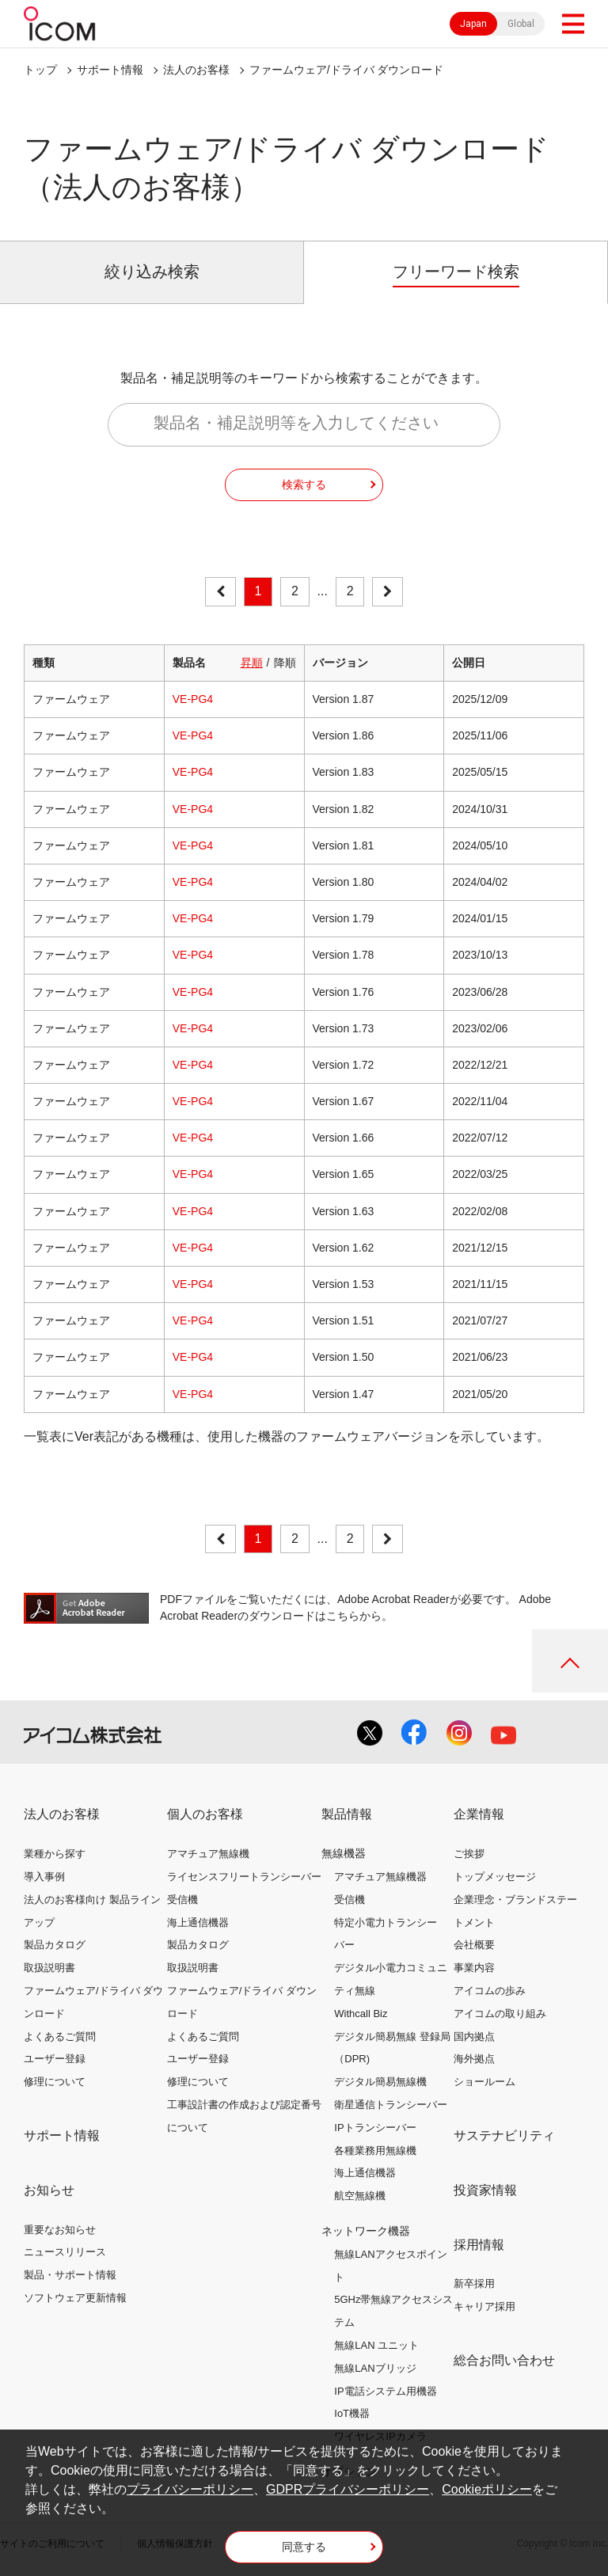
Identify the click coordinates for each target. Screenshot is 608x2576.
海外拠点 (474, 2059)
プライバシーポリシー (190, 2489)
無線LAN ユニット (376, 2345)
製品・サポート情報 (70, 2275)
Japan (473, 23)
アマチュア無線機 (208, 1854)
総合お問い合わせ (504, 2360)
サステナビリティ (504, 2135)
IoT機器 (352, 2413)
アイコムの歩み (490, 1991)
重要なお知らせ (60, 2230)
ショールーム (484, 2082)
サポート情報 (110, 69)
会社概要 (474, 1945)
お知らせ (49, 2190)
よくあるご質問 (60, 2036)
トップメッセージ (495, 1877)
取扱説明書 (49, 1968)
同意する (304, 2546)
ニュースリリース (65, 2252)
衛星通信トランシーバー (390, 2105)
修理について (55, 2082)
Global (520, 23)
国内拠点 (474, 2036)
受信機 (182, 1899)
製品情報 (346, 1814)
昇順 (252, 662)
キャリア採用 (484, 2306)
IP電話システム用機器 (385, 2391)
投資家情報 (485, 2190)
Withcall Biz (360, 2013)
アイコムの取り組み (500, 2013)
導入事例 (44, 1877)
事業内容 (474, 1968)
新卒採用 (474, 2283)
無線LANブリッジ (375, 2368)
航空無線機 (360, 2196)
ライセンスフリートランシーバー (244, 1877)
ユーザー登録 (55, 2059)
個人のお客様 (205, 1814)
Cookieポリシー (487, 2489)
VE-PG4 (193, 699)
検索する (304, 484)
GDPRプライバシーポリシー (347, 2489)
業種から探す (55, 1854)
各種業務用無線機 (375, 2150)
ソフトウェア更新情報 (75, 2298)
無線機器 (343, 1853)
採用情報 (479, 2244)
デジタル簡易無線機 (380, 2082)
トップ (40, 69)
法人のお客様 (196, 69)
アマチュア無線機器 (380, 1877)
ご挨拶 (469, 1854)
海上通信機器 (198, 1922)
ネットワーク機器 (365, 2231)
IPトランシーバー (375, 2127)
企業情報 (479, 1814)
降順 (285, 662)
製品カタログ (55, 1945)
